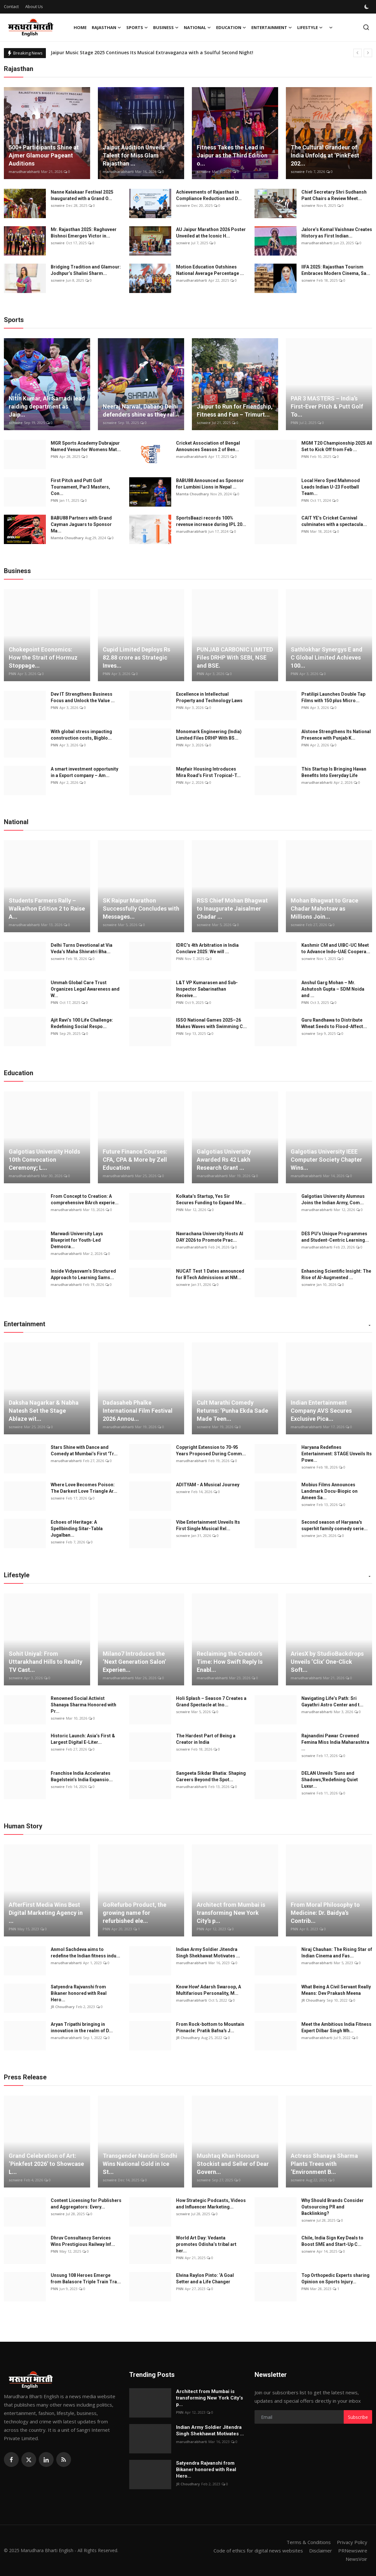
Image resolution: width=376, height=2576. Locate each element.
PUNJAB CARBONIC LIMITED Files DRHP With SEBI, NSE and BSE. (235, 657)
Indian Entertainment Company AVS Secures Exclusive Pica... (321, 1410)
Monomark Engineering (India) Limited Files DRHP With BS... (209, 735)
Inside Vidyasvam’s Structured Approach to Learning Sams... (83, 1274)
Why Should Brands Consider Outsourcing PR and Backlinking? (332, 2207)
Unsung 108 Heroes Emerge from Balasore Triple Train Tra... (86, 2278)
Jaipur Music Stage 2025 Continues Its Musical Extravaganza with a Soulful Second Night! (152, 53)
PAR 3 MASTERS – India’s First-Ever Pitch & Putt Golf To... (327, 406)
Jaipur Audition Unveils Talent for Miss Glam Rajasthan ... (134, 155)
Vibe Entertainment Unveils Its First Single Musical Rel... (208, 1525)
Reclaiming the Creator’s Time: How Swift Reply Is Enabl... (230, 1661)
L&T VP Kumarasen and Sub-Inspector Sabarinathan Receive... (207, 989)
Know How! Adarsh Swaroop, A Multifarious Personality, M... (208, 1990)
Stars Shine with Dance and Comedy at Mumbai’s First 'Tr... (84, 1450)
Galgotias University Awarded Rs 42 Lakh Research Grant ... (224, 1159)
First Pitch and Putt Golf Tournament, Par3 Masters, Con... (80, 487)
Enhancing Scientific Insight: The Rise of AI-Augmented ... (336, 1274)
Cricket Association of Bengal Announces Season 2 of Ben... (208, 446)
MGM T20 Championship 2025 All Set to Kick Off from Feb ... (336, 446)
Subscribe (358, 2417)
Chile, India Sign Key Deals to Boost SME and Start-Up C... (332, 2241)
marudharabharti (24, 171)
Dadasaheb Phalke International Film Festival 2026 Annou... (137, 1410)
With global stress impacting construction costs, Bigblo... (81, 735)
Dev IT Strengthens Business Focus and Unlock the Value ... (83, 697)
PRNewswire (352, 2550)
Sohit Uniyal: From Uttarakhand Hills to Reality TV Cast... (45, 1661)
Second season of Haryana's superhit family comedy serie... (334, 1525)
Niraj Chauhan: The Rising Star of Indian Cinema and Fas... (336, 1952)
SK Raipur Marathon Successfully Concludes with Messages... (141, 908)
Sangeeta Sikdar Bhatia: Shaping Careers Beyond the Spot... (211, 1776)
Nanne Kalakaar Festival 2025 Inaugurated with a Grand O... (82, 195)
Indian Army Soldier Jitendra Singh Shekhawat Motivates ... (208, 1952)
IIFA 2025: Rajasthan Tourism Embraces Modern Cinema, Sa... (335, 270)
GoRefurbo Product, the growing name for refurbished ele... (134, 1912)
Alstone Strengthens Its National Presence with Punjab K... (336, 735)
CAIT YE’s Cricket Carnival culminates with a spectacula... (334, 521)
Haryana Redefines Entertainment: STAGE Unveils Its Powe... (336, 1454)
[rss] (63, 2459)
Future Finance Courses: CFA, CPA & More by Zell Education (135, 1159)
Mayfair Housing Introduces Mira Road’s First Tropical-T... (208, 772)
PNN (294, 422)
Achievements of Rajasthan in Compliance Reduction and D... (209, 195)
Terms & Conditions (309, 2542)
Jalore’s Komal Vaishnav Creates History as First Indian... (336, 232)
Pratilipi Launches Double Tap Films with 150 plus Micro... (333, 697)
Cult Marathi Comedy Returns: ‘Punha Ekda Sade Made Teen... (232, 1410)
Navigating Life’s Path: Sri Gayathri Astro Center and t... (332, 1701)
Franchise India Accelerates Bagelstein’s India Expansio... (82, 1776)
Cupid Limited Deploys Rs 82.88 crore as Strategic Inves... (136, 657)
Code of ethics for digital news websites (258, 2550)
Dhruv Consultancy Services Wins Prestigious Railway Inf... (83, 2241)
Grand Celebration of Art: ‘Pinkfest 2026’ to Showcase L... (46, 2163)
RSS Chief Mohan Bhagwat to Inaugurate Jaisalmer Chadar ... (232, 908)
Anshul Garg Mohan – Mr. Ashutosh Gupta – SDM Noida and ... (332, 989)
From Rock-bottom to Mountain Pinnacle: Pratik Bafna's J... (210, 2027)
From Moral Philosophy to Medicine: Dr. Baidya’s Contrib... (325, 1912)
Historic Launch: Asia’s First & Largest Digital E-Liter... (83, 1739)
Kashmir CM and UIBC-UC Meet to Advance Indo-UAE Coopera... (335, 948)
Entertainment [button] (271, 27)
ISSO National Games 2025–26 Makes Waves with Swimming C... (211, 1023)
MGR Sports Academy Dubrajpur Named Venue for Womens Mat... (86, 446)
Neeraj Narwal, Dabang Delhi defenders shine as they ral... (141, 410)
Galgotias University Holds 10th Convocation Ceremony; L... (44, 1159)
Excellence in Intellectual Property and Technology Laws (209, 697)
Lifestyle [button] (310, 27)
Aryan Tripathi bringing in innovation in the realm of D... (82, 2027)
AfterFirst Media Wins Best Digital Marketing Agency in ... (46, 1912)
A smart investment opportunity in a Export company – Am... (84, 772)
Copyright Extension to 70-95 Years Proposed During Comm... (211, 1450)
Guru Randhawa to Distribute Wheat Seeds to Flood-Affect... (334, 1023)
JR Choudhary (63, 2006)
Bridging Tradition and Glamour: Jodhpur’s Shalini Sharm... (86, 270)
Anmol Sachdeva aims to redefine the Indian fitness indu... (85, 1952)
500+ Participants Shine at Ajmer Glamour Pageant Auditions (44, 155)
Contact (11, 6)
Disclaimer (320, 2550)
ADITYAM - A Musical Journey (207, 1484)
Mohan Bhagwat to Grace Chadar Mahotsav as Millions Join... (324, 908)
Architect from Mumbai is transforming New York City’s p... (231, 1912)
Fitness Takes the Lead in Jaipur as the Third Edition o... (232, 155)
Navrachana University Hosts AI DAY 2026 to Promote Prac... (209, 1237)
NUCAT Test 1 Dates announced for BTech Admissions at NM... (210, 1274)
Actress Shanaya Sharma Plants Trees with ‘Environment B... (324, 2163)
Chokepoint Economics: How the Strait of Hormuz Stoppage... (43, 657)
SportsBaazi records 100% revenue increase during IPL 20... (211, 521)
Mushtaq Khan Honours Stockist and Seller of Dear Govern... (233, 2163)
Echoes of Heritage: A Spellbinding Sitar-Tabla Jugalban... (77, 1529)
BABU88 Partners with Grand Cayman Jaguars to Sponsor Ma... (81, 524)
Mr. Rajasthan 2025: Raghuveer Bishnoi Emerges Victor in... (84, 232)
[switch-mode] (367, 7)
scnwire (204, 171)
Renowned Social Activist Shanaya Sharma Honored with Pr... (83, 1705)
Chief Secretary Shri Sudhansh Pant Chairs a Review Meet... (334, 195)
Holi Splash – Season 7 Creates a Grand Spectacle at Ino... (211, 1701)
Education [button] (231, 27)
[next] (368, 53)
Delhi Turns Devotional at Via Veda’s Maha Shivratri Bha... (81, 948)
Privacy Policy (352, 2542)
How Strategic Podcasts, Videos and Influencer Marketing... (211, 2203)
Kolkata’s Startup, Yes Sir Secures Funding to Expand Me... (211, 1199)
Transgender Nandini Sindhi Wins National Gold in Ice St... (140, 2163)
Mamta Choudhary (192, 493)
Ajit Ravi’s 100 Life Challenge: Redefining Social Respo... (82, 1023)
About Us (34, 6)
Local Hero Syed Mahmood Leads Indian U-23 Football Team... (330, 487)
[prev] (357, 53)
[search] (366, 27)
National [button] (197, 27)
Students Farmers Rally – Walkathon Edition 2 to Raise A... (47, 908)
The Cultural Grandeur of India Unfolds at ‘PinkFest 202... (325, 155)
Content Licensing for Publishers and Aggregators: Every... (86, 2203)
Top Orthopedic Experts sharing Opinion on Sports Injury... (335, 2278)
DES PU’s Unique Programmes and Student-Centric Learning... (335, 1237)
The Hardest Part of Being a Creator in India (205, 1739)
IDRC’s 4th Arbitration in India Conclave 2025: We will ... (207, 948)
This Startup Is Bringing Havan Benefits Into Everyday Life (333, 772)
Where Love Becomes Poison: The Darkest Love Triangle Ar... (84, 1488)
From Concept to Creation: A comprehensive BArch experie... (85, 1199)
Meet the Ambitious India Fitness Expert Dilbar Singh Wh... (336, 2027)
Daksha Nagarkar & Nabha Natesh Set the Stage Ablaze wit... (43, 1410)
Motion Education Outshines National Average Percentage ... (210, 270)
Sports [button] (137, 27)
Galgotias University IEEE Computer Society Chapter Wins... (326, 1159)
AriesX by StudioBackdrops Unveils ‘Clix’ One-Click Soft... (327, 1661)
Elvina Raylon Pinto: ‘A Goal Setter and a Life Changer (205, 2278)
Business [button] (166, 27)
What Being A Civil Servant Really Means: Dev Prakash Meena (336, 1990)
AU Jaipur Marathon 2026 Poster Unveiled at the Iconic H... (211, 232)
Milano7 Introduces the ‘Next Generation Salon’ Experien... (134, 1661)
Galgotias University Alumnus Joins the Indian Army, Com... (333, 1199)
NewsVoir (356, 2559)
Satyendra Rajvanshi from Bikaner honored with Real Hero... (79, 1993)
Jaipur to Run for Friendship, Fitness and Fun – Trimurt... (235, 410)
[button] (369, 1326)
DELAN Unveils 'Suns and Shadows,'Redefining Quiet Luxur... (329, 1780)
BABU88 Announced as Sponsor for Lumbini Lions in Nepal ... (210, 484)
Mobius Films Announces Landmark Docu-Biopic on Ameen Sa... (329, 1491)
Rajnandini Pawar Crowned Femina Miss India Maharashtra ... (335, 1742)
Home (80, 27)
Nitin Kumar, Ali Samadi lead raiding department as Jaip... (47, 406)
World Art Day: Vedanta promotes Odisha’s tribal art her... (206, 2244)
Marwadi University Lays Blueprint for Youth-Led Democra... (77, 1240)
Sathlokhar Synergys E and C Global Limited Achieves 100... (326, 657)
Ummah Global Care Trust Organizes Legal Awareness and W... (85, 989)
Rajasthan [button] (106, 27)
